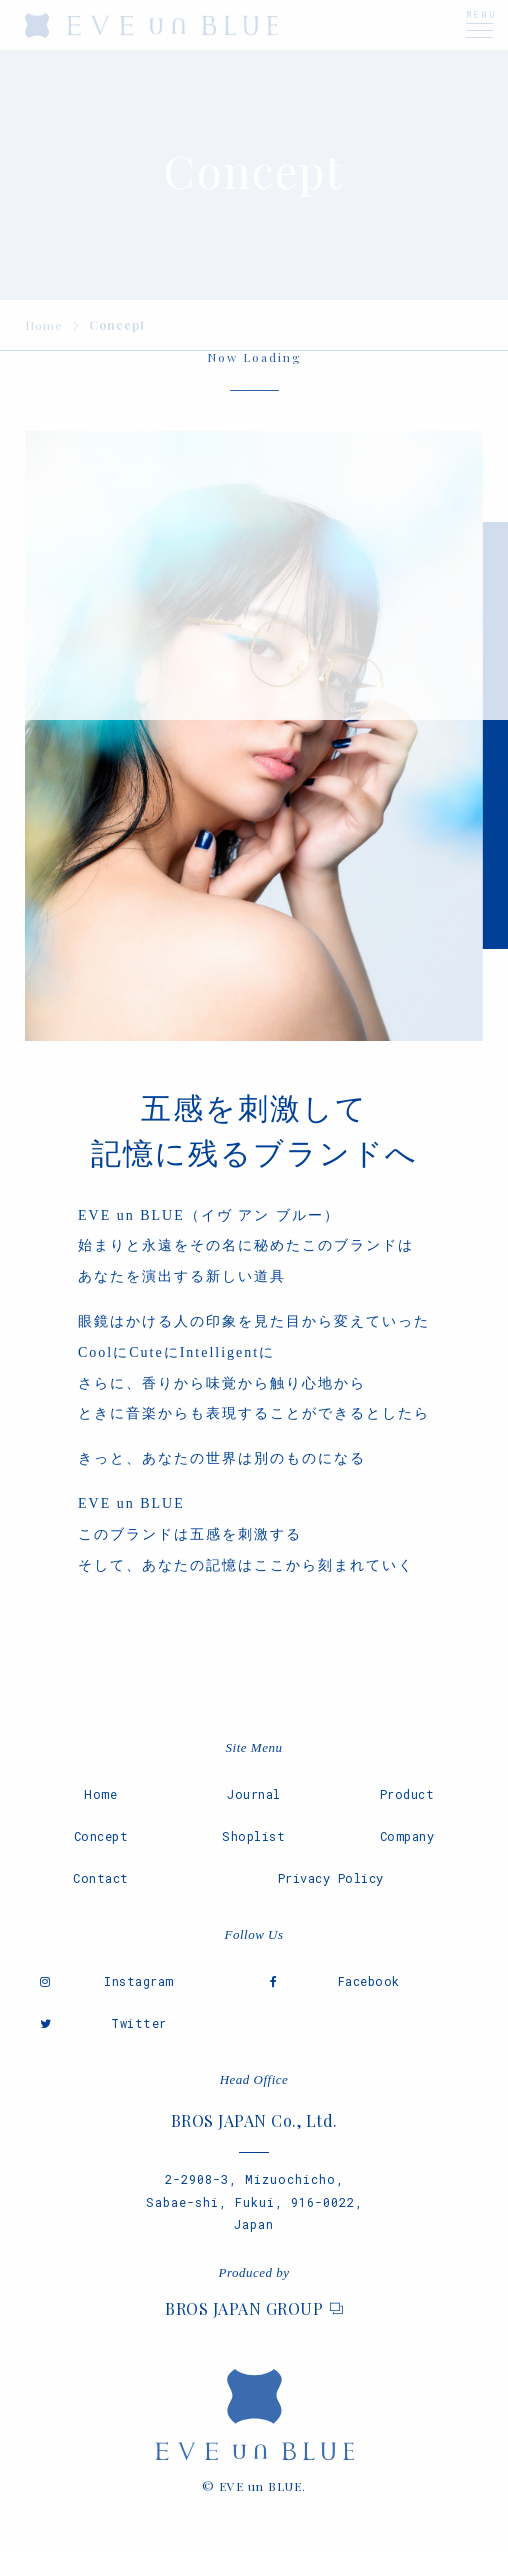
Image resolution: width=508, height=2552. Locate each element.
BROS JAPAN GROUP (244, 2308)
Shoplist (253, 1836)
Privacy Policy (331, 1878)
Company (407, 1836)
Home (100, 1794)
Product (407, 1794)
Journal (254, 1794)
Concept (101, 1836)
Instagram (139, 1981)
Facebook (369, 1981)
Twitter (139, 2023)
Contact (101, 1878)
